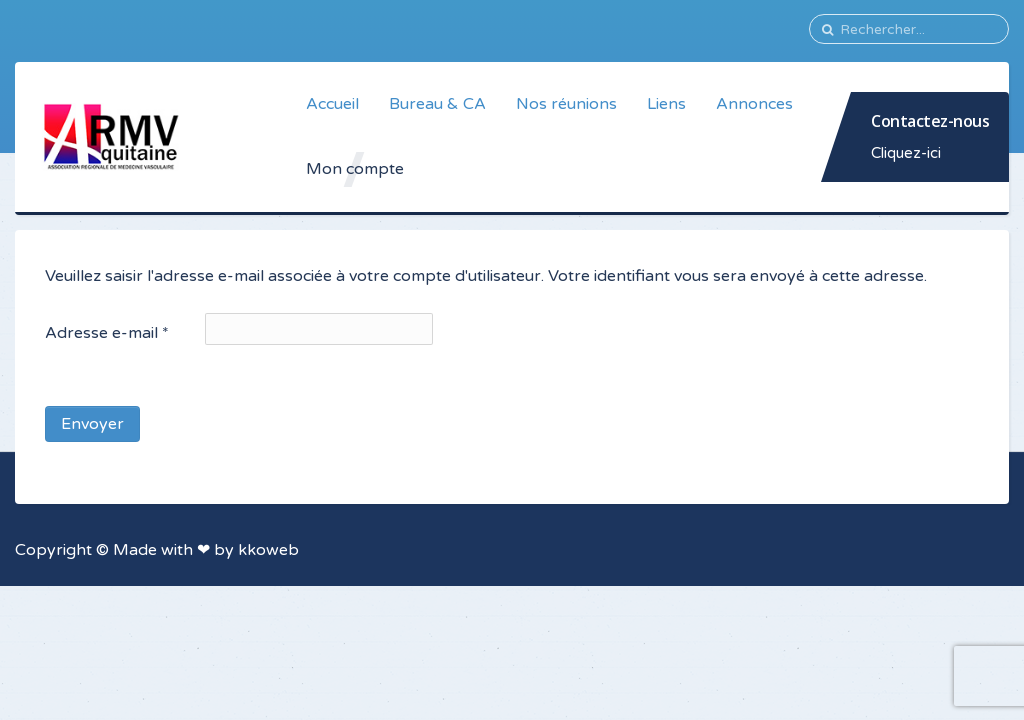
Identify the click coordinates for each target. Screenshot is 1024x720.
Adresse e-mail (107, 333)
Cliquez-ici (906, 153)
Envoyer (92, 424)
